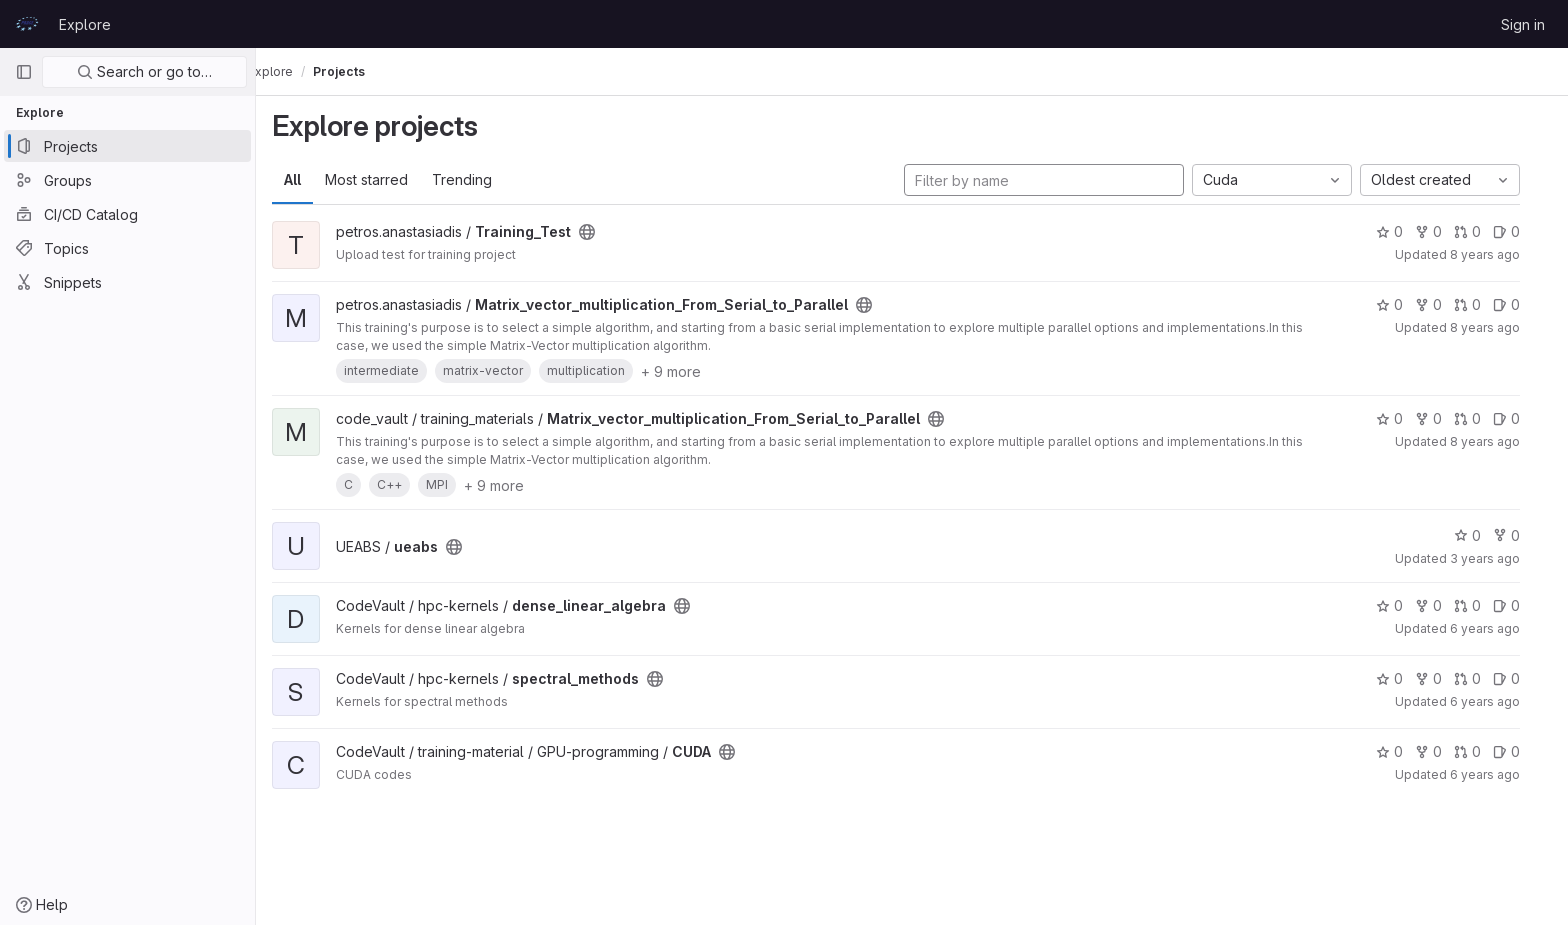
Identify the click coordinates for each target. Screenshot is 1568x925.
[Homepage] (27, 24)
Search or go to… (144, 71)
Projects (371, 71)
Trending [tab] (478, 179)
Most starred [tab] (382, 179)
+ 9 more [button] (687, 371)
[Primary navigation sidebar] (24, 72)
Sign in (1523, 24)
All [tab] (308, 179)
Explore (85, 24)
